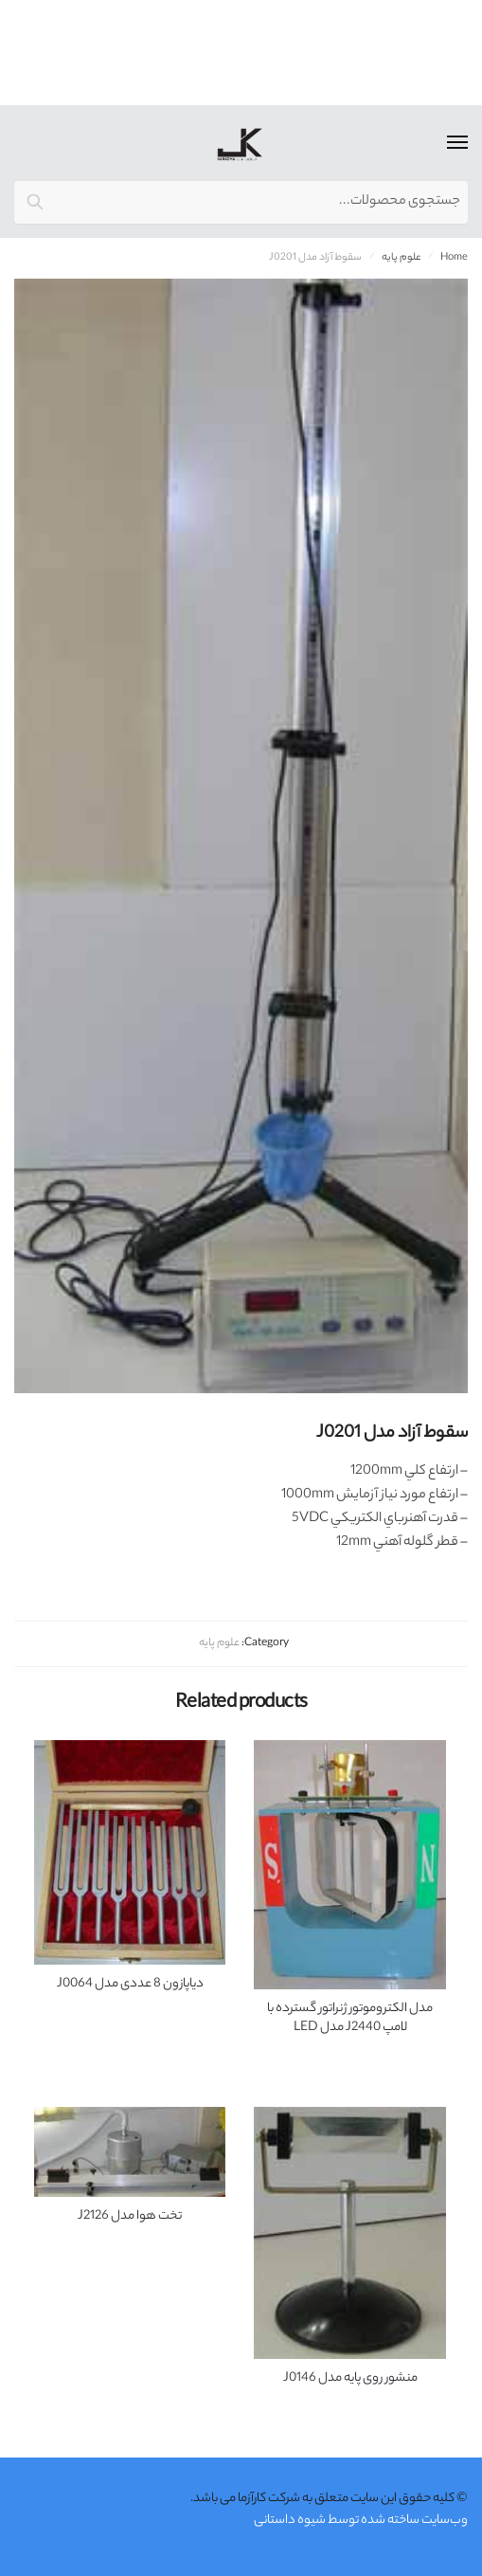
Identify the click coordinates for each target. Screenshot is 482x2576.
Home (454, 257)
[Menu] (439, 143)
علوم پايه (401, 257)
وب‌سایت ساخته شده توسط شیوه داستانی (361, 2520)
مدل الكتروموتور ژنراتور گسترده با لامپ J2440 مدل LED (350, 2019)
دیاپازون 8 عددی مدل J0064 (130, 1984)
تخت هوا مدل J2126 (130, 2216)
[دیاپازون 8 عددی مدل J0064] (130, 1852)
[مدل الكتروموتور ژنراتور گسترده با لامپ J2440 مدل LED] (350, 1864)
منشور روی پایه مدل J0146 (350, 2378)
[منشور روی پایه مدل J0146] (350, 2233)
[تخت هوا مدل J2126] (130, 2152)
